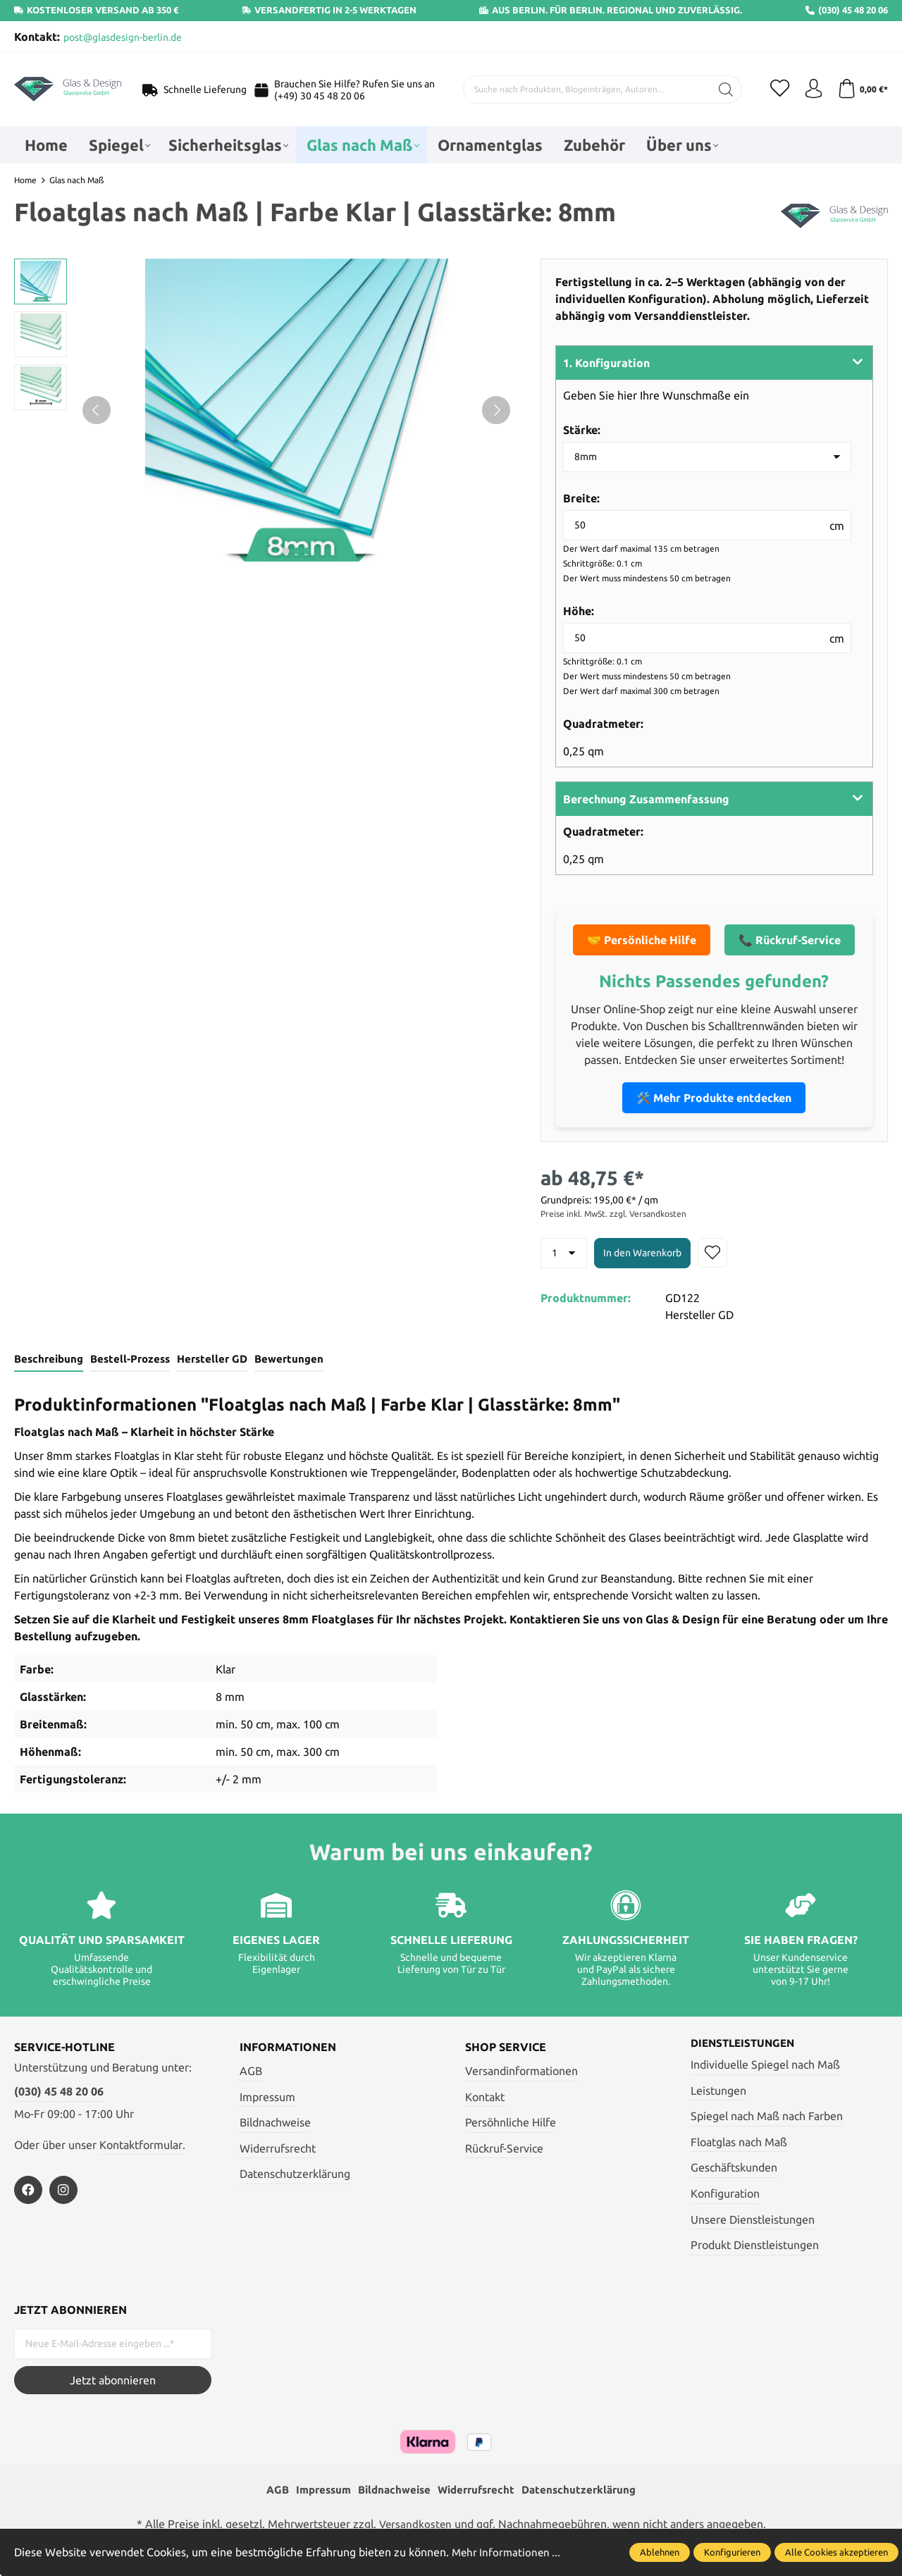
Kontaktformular (141, 2145)
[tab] (48, 1360)
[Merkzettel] (775, 89)
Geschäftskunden (734, 2169)
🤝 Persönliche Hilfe (641, 940)
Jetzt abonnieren (113, 2381)
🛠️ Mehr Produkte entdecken (713, 1097)
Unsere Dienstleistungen (753, 2221)
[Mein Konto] (810, 89)
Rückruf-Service (504, 2149)
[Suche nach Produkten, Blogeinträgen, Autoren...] (584, 89)
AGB (251, 2072)
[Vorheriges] (96, 410)
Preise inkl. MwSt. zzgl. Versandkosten (613, 1213)
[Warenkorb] (861, 89)
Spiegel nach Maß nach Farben (767, 2118)
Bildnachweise (275, 2123)
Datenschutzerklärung (295, 2175)
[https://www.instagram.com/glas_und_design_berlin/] (63, 2191)
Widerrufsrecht (278, 2149)
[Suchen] (720, 89)
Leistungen (718, 2092)
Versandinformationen (521, 2072)
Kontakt (485, 2097)
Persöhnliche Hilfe (510, 2123)
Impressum (267, 2097)
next (286, 551)
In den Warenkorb (642, 1252)
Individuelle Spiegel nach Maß (765, 2066)
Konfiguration (725, 2195)
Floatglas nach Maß (739, 2144)
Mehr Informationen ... (508, 2552)
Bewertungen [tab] (283, 1360)
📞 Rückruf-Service (790, 940)
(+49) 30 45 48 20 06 (319, 95)
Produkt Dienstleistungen (755, 2247)
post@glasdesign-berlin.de (122, 37)
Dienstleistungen (746, 2045)
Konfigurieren (732, 2552)
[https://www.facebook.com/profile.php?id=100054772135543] (28, 2191)
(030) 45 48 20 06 (59, 2092)
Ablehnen (659, 2552)
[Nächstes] (496, 410)
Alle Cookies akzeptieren (836, 2552)
